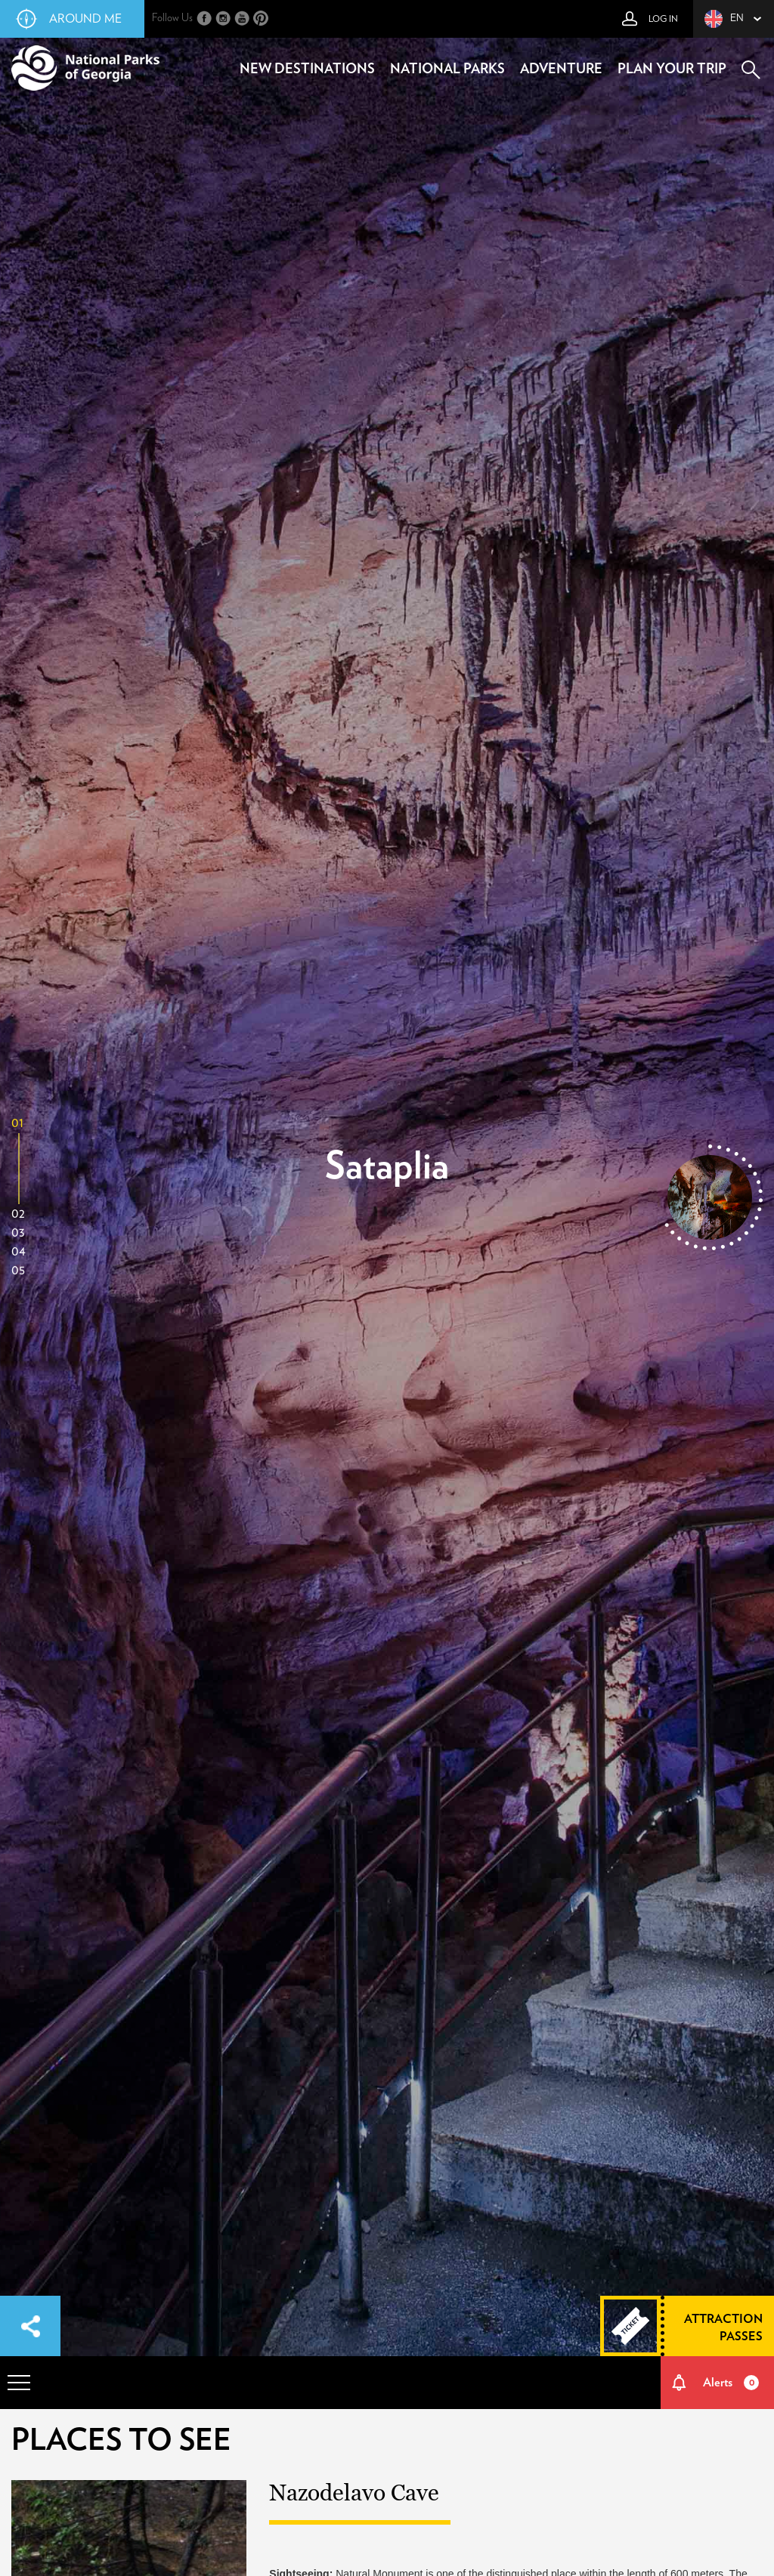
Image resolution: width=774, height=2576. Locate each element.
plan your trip (672, 69)
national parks (447, 69)
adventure (561, 69)
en (724, 19)
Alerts (731, 2382)
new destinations (307, 69)
